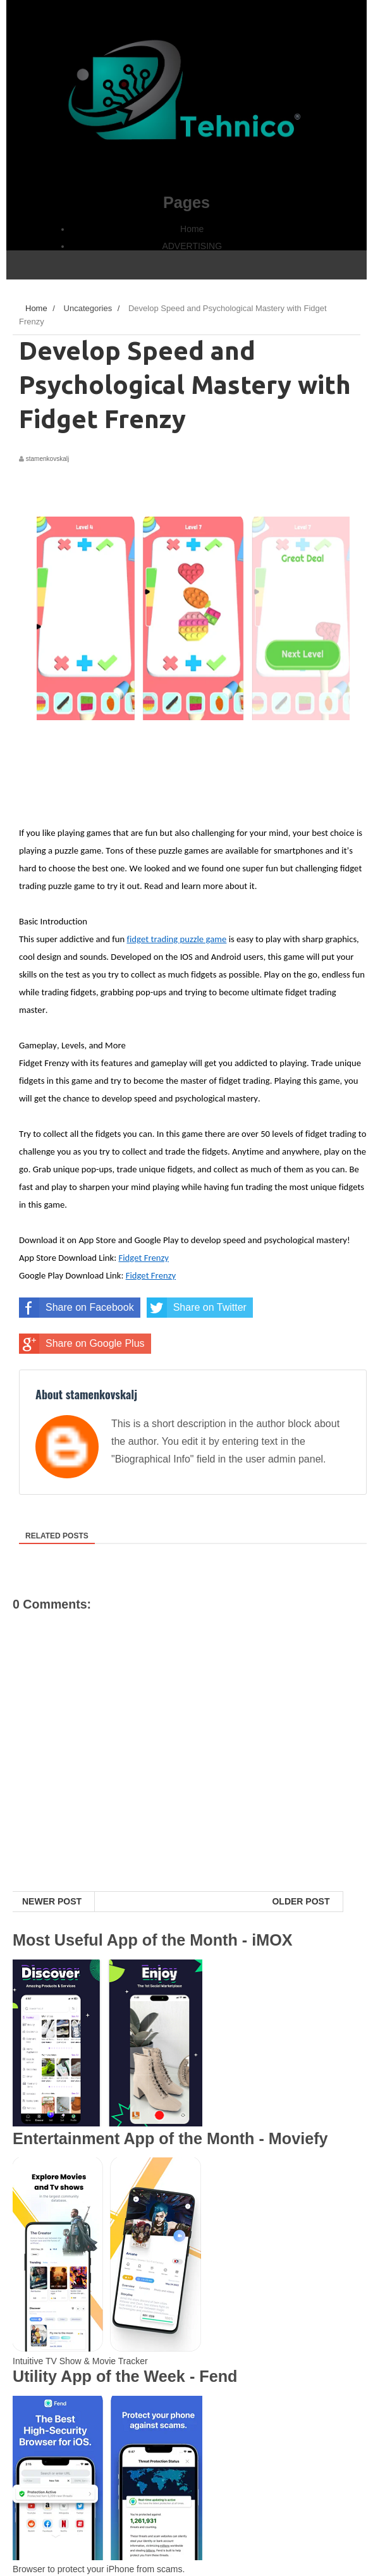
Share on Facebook (76, 1307)
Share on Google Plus (82, 1344)
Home (192, 229)
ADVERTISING (192, 246)
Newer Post (52, 1901)
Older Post (300, 1901)
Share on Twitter (197, 1307)
